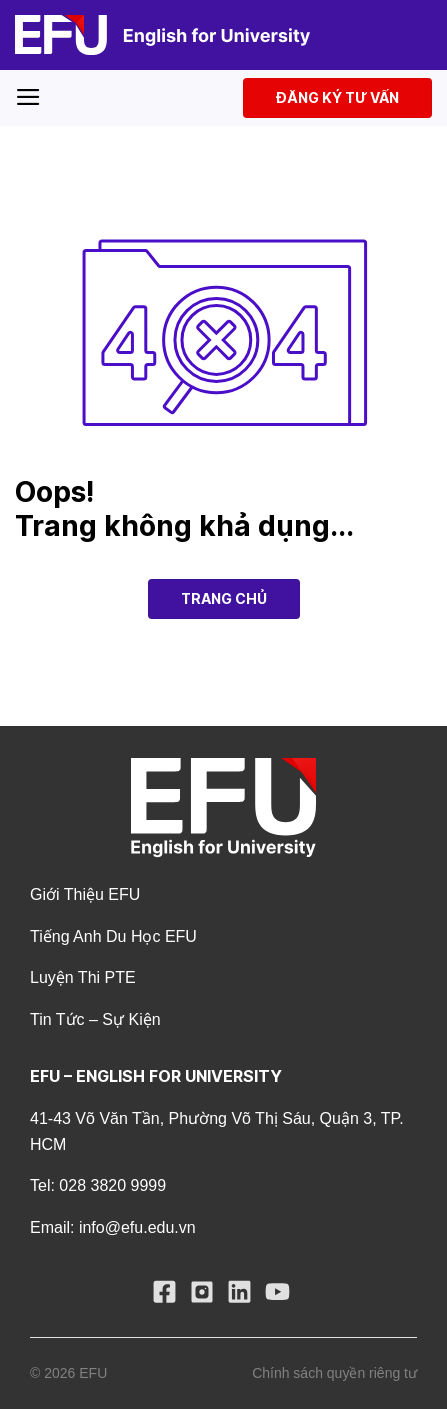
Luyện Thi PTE (83, 977)
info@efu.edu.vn (137, 1227)
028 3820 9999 (112, 1185)
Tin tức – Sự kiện (95, 1019)
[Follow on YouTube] (280, 1296)
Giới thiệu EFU (85, 894)
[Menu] (28, 97)
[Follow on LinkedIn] (242, 1296)
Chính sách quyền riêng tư (334, 1373)
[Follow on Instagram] (204, 1296)
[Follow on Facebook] (166, 1296)
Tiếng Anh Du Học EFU (113, 936)
